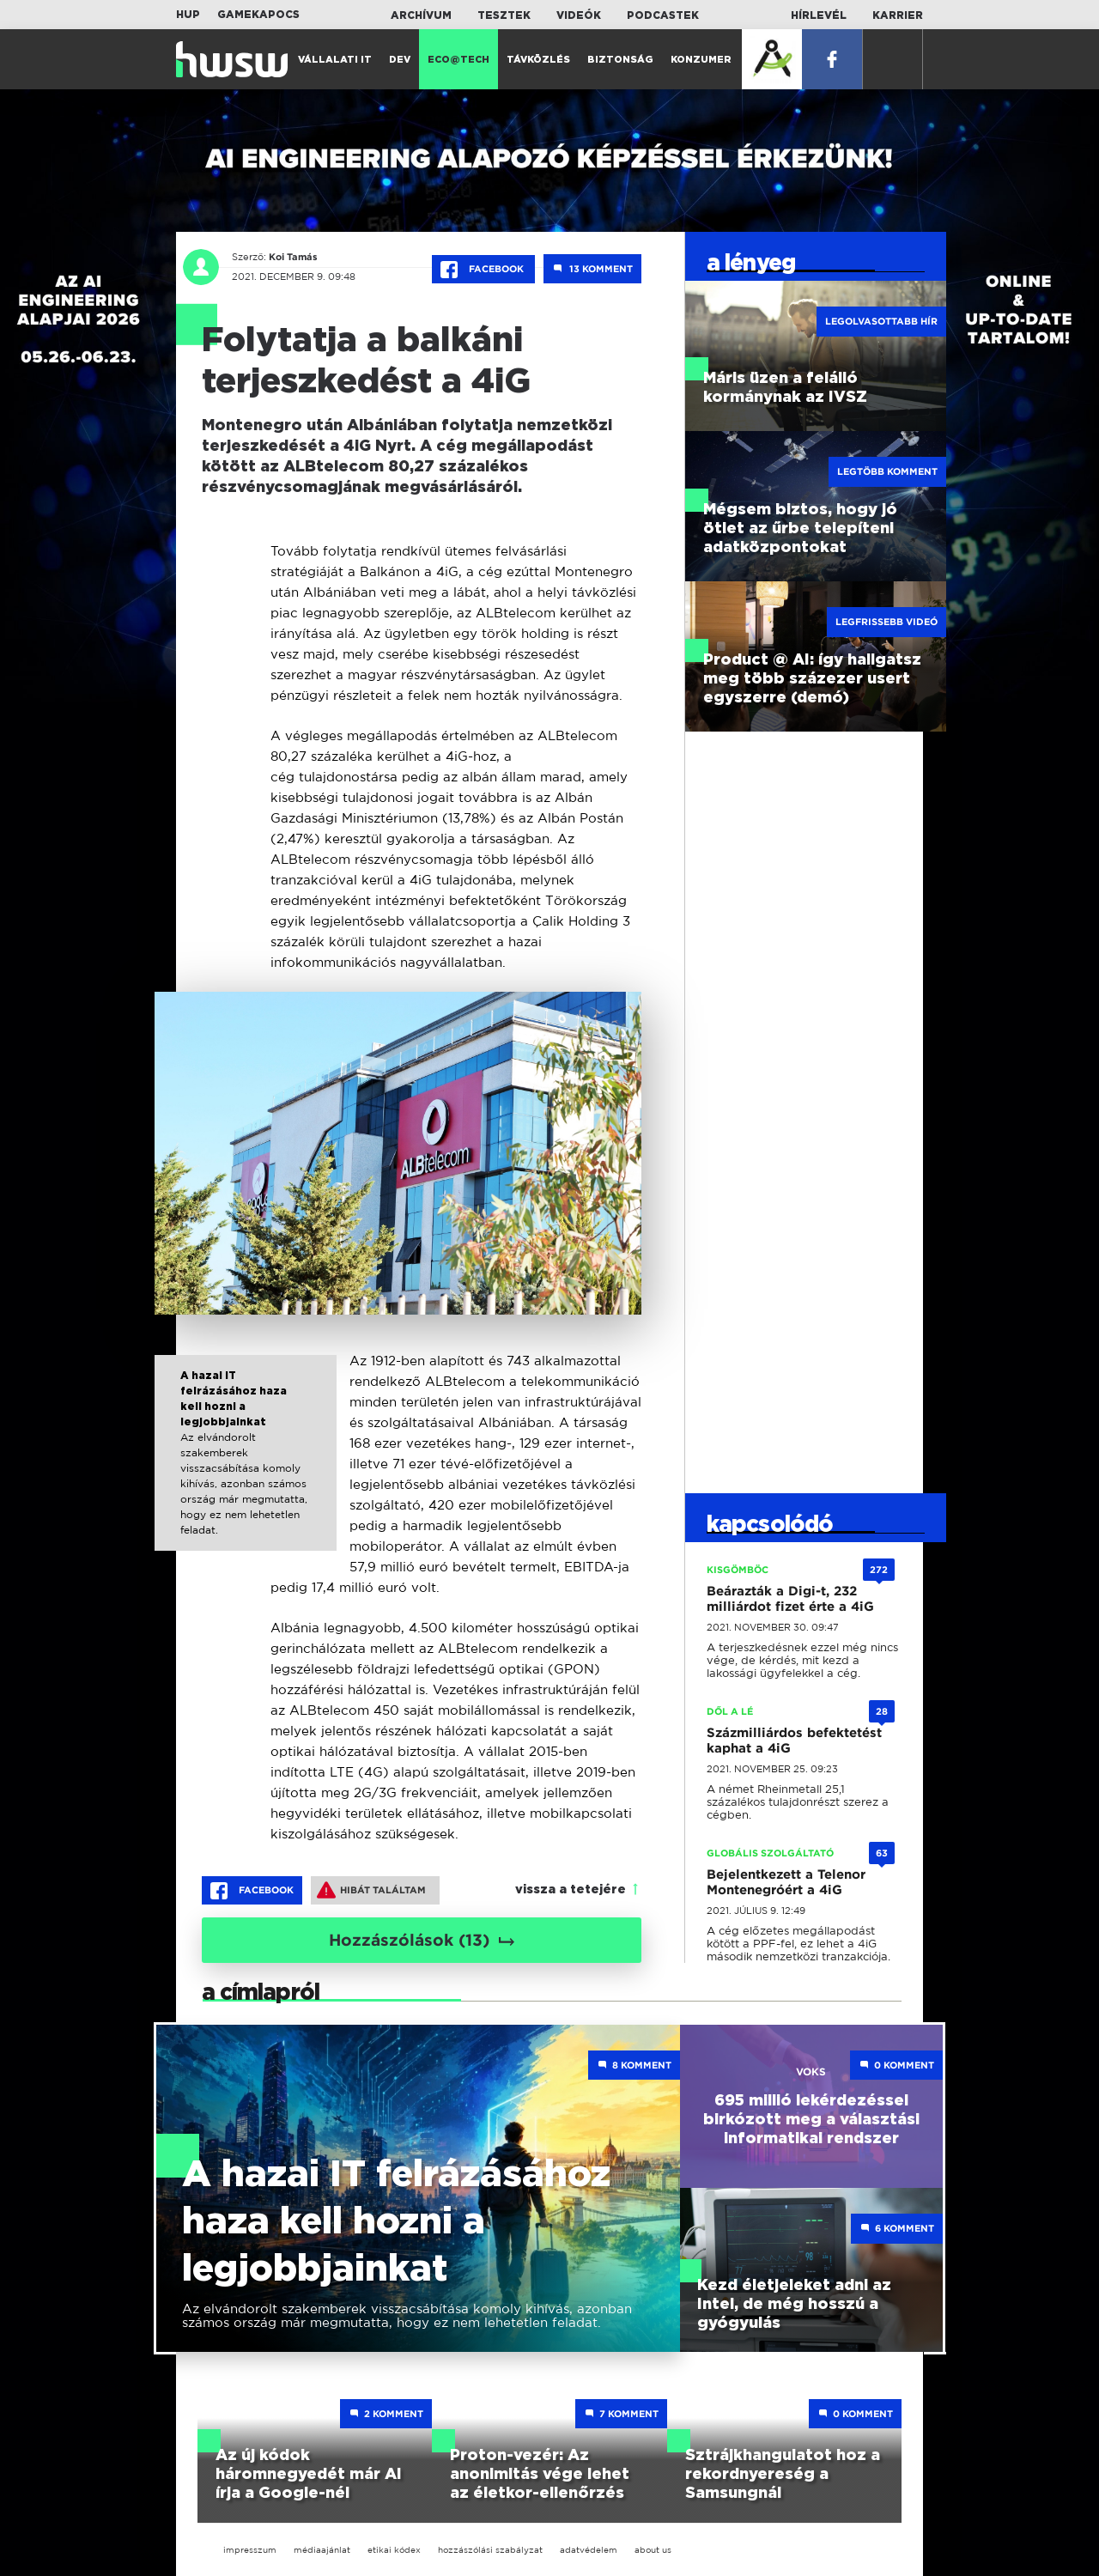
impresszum (249, 2550)
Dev (399, 59)
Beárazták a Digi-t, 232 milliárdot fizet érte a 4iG (790, 1599)
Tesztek (504, 15)
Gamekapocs (258, 14)
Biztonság (620, 59)
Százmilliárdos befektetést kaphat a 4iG (794, 1740)
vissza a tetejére (570, 1890)
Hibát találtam (371, 1889)
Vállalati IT (335, 59)
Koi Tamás (293, 257)
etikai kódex (394, 2550)
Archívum (421, 15)
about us (653, 2550)
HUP (188, 14)
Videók (578, 15)
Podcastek (663, 15)
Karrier (897, 15)
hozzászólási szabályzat (490, 2550)
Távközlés (538, 59)
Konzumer (701, 59)
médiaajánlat (322, 2550)
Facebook (483, 269)
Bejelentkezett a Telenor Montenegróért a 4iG (786, 1882)
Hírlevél (819, 15)
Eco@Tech (458, 59)
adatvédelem (588, 2550)
